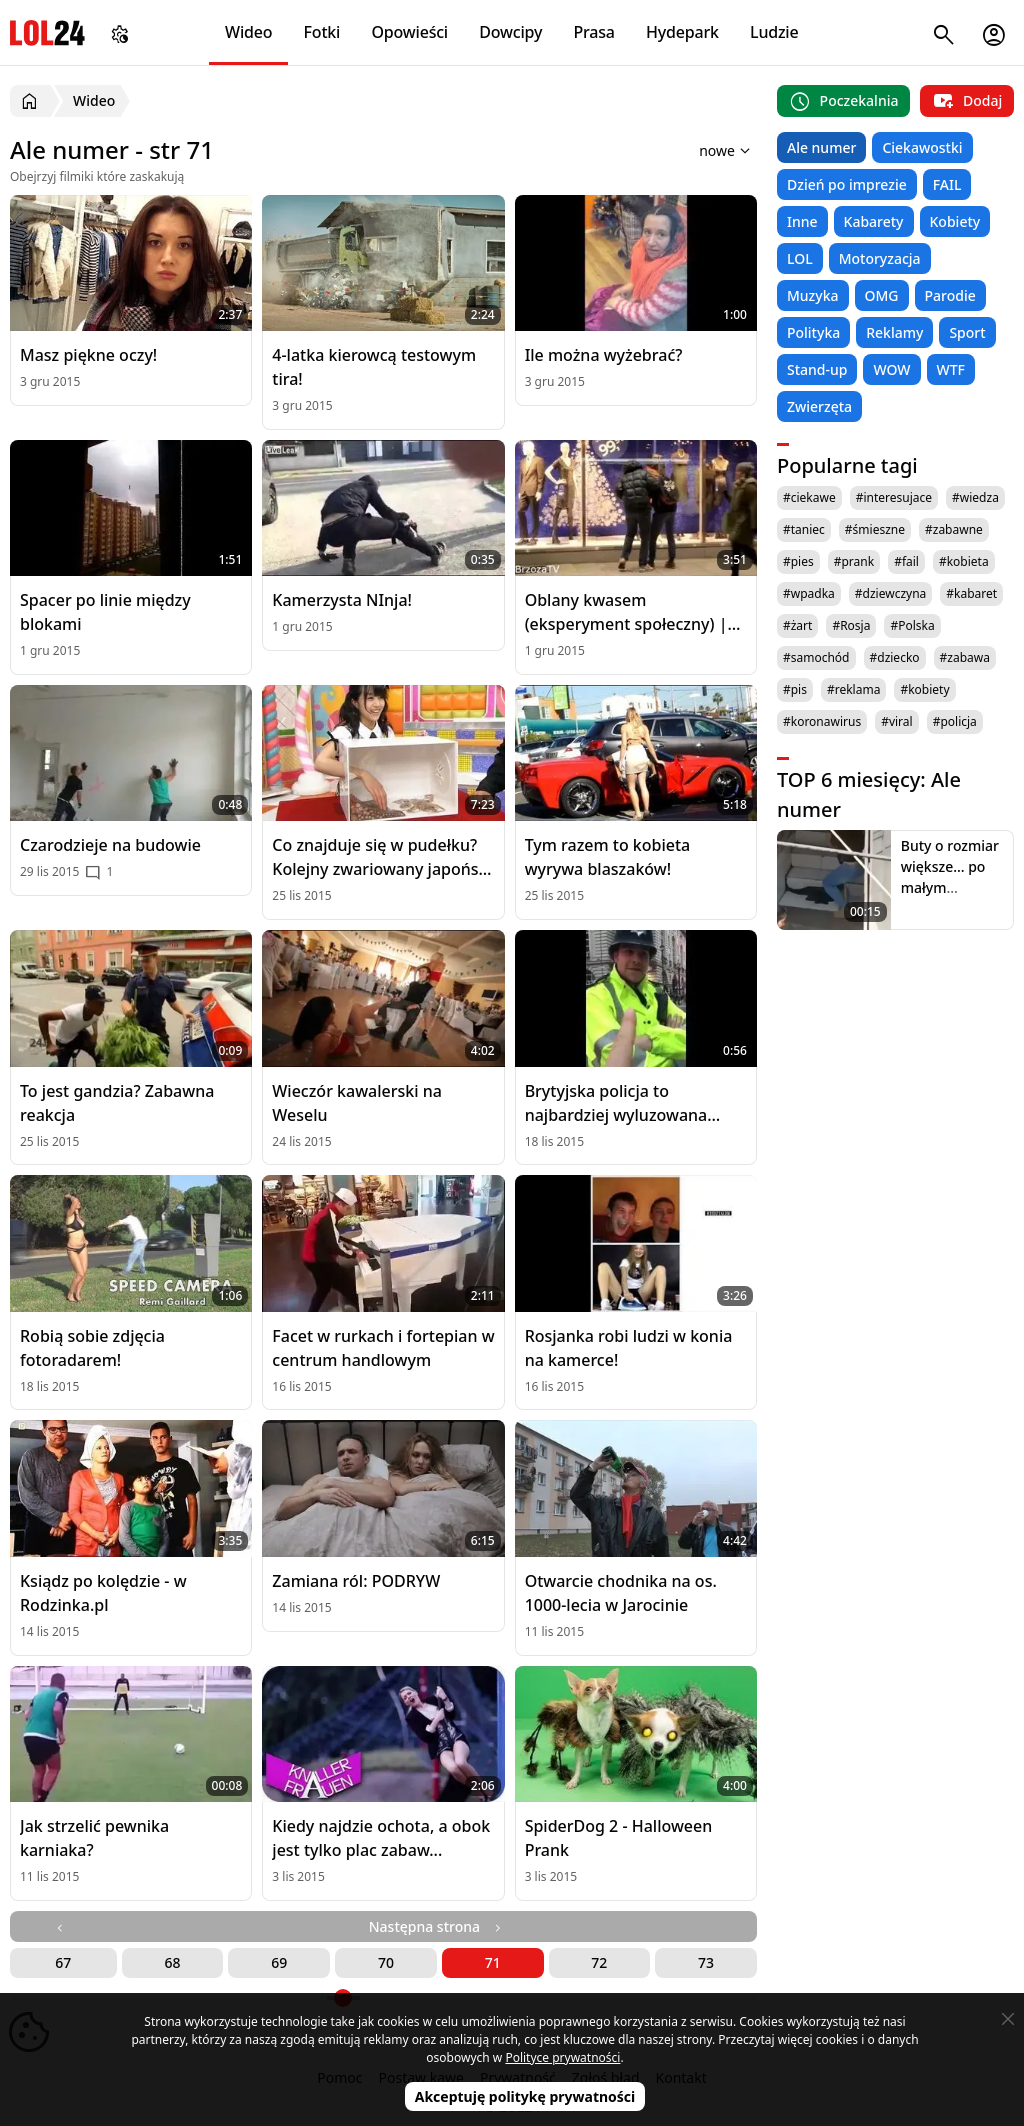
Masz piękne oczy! (88, 355)
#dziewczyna (891, 593)
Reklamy (894, 332)
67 (63, 1962)
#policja (955, 721)
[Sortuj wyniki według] (698, 150)
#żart (797, 625)
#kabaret (971, 593)
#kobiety (924, 689)
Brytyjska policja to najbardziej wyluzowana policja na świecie (616, 1103)
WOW (891, 369)
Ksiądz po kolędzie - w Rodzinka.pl (103, 1593)
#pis (795, 689)
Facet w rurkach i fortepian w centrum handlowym (383, 1348)
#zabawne (954, 529)
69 (279, 1962)
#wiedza (975, 497)
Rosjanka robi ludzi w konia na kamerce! (629, 1348)
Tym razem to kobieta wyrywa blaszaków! (608, 857)
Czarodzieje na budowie (110, 845)
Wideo (248, 32)
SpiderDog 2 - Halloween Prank (619, 1838)
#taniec (804, 529)
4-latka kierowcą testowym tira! (374, 367)
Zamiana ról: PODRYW (356, 1581)
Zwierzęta (819, 406)
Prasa (593, 32)
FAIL (947, 184)
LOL (800, 258)
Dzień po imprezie (847, 184)
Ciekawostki (922, 147)
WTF (951, 369)
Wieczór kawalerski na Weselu (357, 1103)
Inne (802, 221)
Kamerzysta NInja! (342, 600)
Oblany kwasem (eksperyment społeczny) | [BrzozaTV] (626, 612)
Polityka (813, 332)
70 (386, 1962)
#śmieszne (875, 529)
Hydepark (682, 32)
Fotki (322, 32)
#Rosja (851, 625)
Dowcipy (510, 32)
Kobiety (955, 221)
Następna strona (437, 1926)
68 (173, 1962)
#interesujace (894, 497)
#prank (854, 561)
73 (706, 1962)
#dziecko (895, 657)
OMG (882, 295)
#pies (798, 561)
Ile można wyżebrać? (604, 355)
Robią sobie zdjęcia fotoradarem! (92, 1348)
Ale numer (821, 147)
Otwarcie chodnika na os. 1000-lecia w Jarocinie (621, 1593)
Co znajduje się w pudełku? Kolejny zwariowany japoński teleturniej (382, 857)
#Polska (912, 625)
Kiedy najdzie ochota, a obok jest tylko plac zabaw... (381, 1838)
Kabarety (874, 221)
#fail (906, 561)
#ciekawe (809, 497)
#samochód (816, 657)
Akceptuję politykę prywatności (525, 2096)
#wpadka (809, 593)
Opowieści (410, 32)
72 (599, 1962)
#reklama (853, 689)
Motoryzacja (880, 258)
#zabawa (965, 657)
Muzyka (813, 295)
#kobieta (964, 561)
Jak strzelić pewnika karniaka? (94, 1838)
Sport (967, 332)
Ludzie (774, 32)
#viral (897, 721)
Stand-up (817, 369)
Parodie (950, 295)
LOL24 (47, 32)
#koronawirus (822, 721)
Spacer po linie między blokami (105, 612)
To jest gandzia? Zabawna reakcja (117, 1103)
